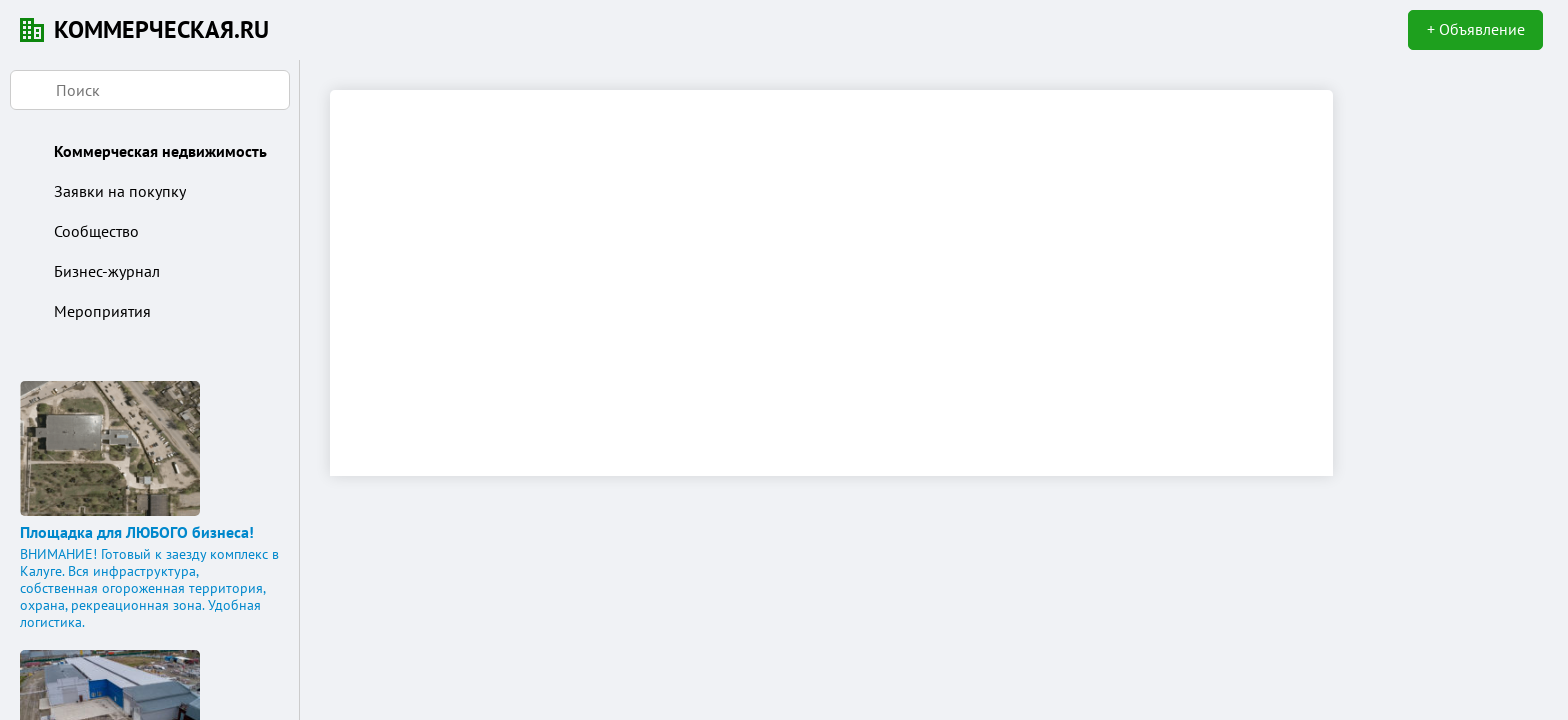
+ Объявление (1476, 29)
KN (32, 30)
